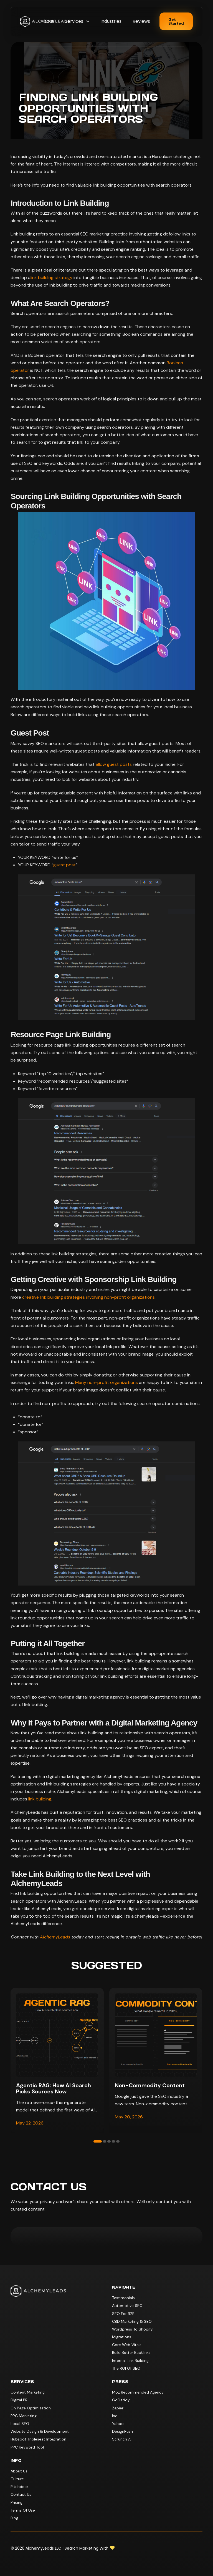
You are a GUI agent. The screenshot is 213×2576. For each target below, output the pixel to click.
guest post (64, 865)
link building (39, 1799)
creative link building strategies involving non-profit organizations (88, 1297)
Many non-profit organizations (106, 1382)
